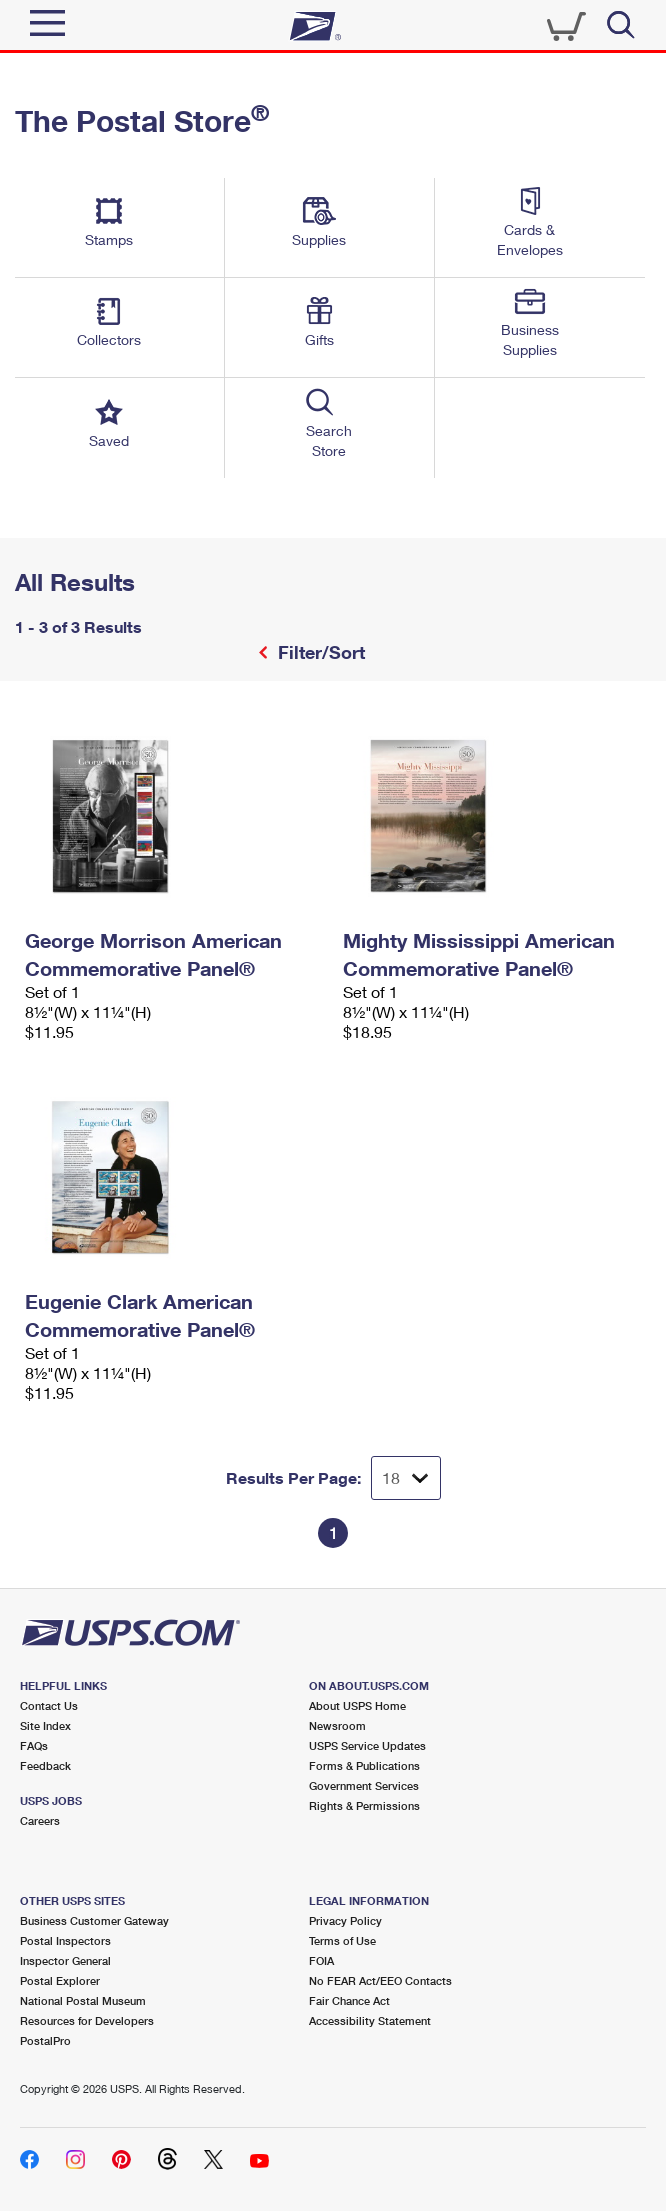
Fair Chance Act (349, 2000)
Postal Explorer (60, 1980)
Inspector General (65, 1960)
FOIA (321, 1960)
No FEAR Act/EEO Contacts (380, 1980)
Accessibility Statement (370, 2020)
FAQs (34, 1745)
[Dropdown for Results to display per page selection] (406, 1478)
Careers (40, 1820)
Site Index (45, 1725)
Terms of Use (342, 1940)
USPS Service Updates (367, 1745)
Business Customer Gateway (94, 1920)
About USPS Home (357, 1705)
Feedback (45, 1765)
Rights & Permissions (364, 1805)
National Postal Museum (83, 2000)
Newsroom (337, 1725)
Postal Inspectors (65, 1940)
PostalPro (45, 2040)
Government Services (364, 1785)
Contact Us (49, 1705)
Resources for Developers (87, 2020)
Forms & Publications (364, 1765)
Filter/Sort (319, 652)
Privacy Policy (345, 1920)
